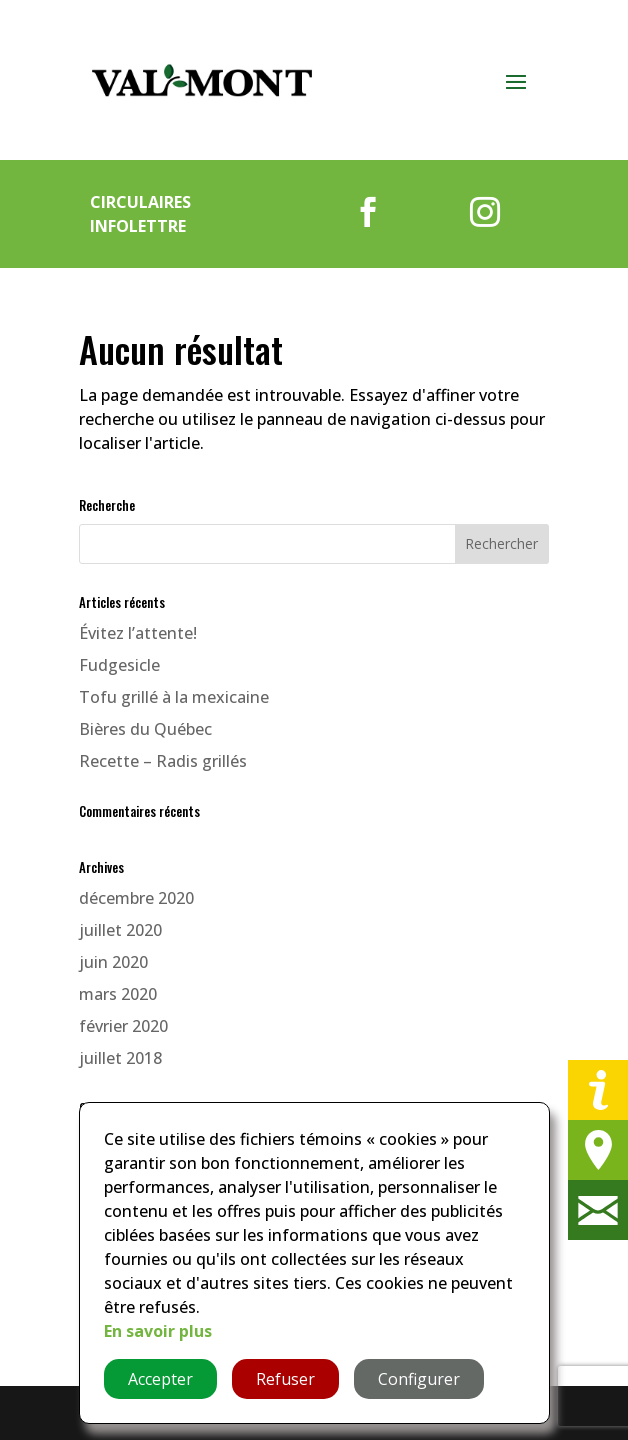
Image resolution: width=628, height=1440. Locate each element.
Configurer (419, 1379)
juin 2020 (113, 962)
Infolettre (138, 226)
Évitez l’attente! (138, 633)
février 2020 (123, 1026)
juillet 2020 (120, 930)
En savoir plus (158, 1331)
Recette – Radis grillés (163, 761)
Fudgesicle (119, 665)
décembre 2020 (136, 898)
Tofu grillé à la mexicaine (174, 697)
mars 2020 (118, 994)
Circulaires (140, 202)
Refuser (285, 1379)
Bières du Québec (145, 729)
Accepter (160, 1379)
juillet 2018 (120, 1058)
